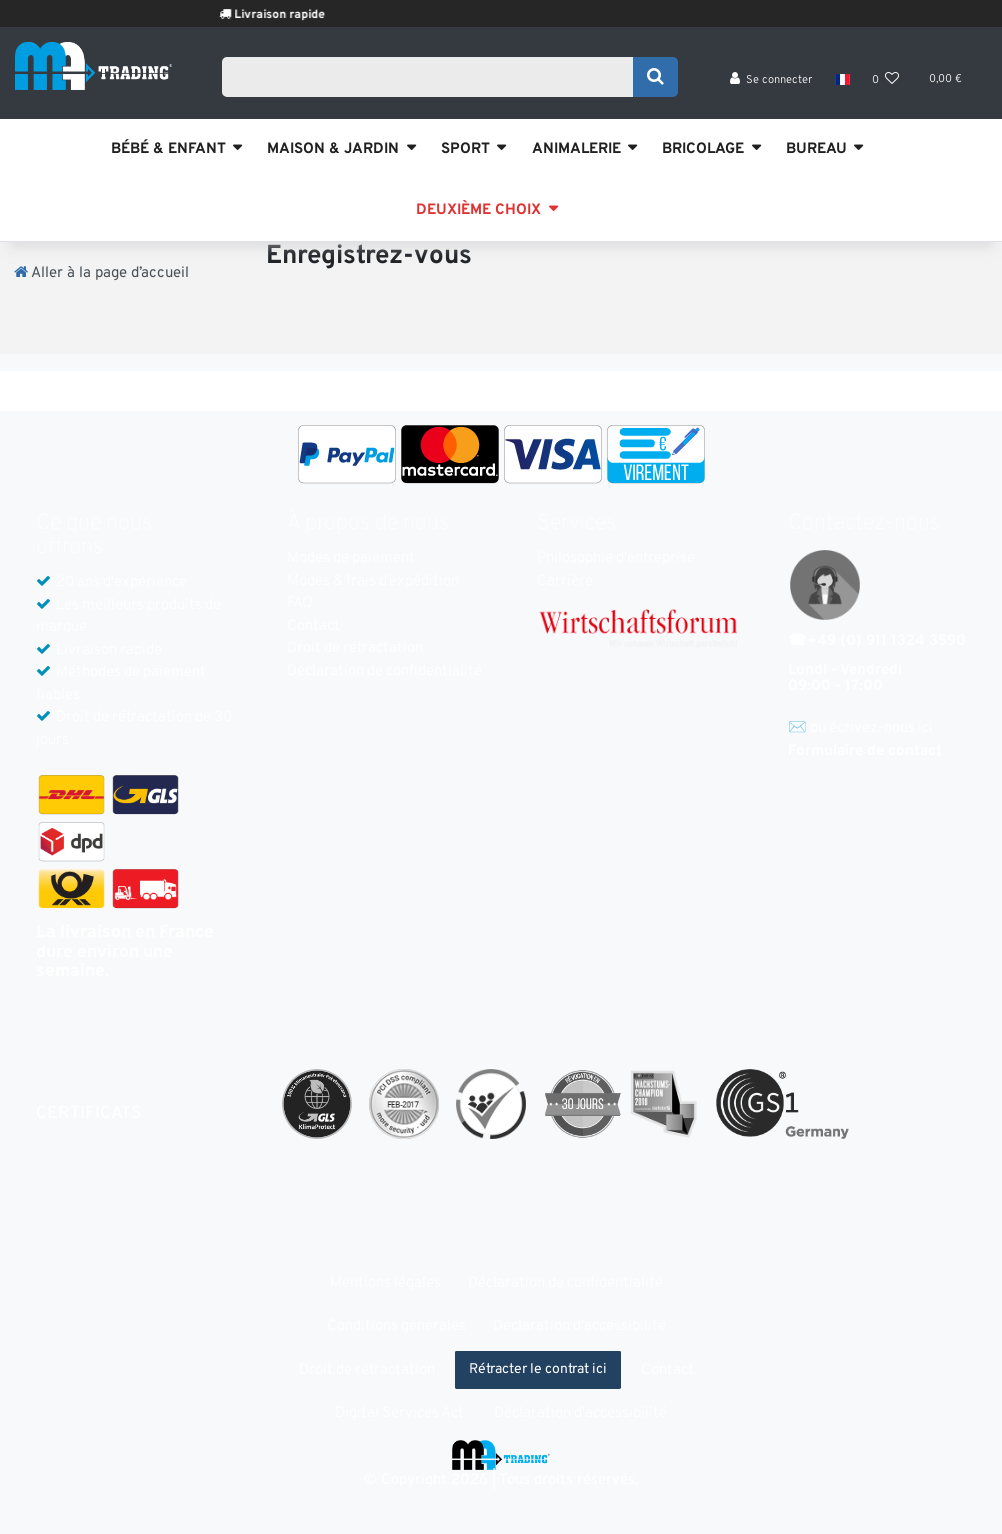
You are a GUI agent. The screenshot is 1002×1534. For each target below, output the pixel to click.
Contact (313, 626)
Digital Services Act (399, 1413)
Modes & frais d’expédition (373, 581)
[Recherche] (655, 77)
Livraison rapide (296, 15)
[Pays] (841, 80)
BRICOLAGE (703, 149)
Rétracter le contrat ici (538, 1369)
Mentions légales (385, 1283)
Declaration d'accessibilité (579, 1326)
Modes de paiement (351, 558)
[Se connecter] (771, 80)
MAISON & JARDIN (333, 149)
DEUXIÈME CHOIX (478, 210)
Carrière (565, 581)
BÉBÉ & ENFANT (168, 149)
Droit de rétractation (355, 648)
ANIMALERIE (576, 149)
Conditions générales (396, 1326)
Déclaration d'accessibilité (580, 1413)
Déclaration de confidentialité (384, 671)
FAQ (300, 603)
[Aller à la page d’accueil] (101, 273)
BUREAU (816, 149)
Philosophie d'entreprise (616, 558)
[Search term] (433, 77)
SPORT (465, 149)
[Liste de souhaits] (886, 80)
